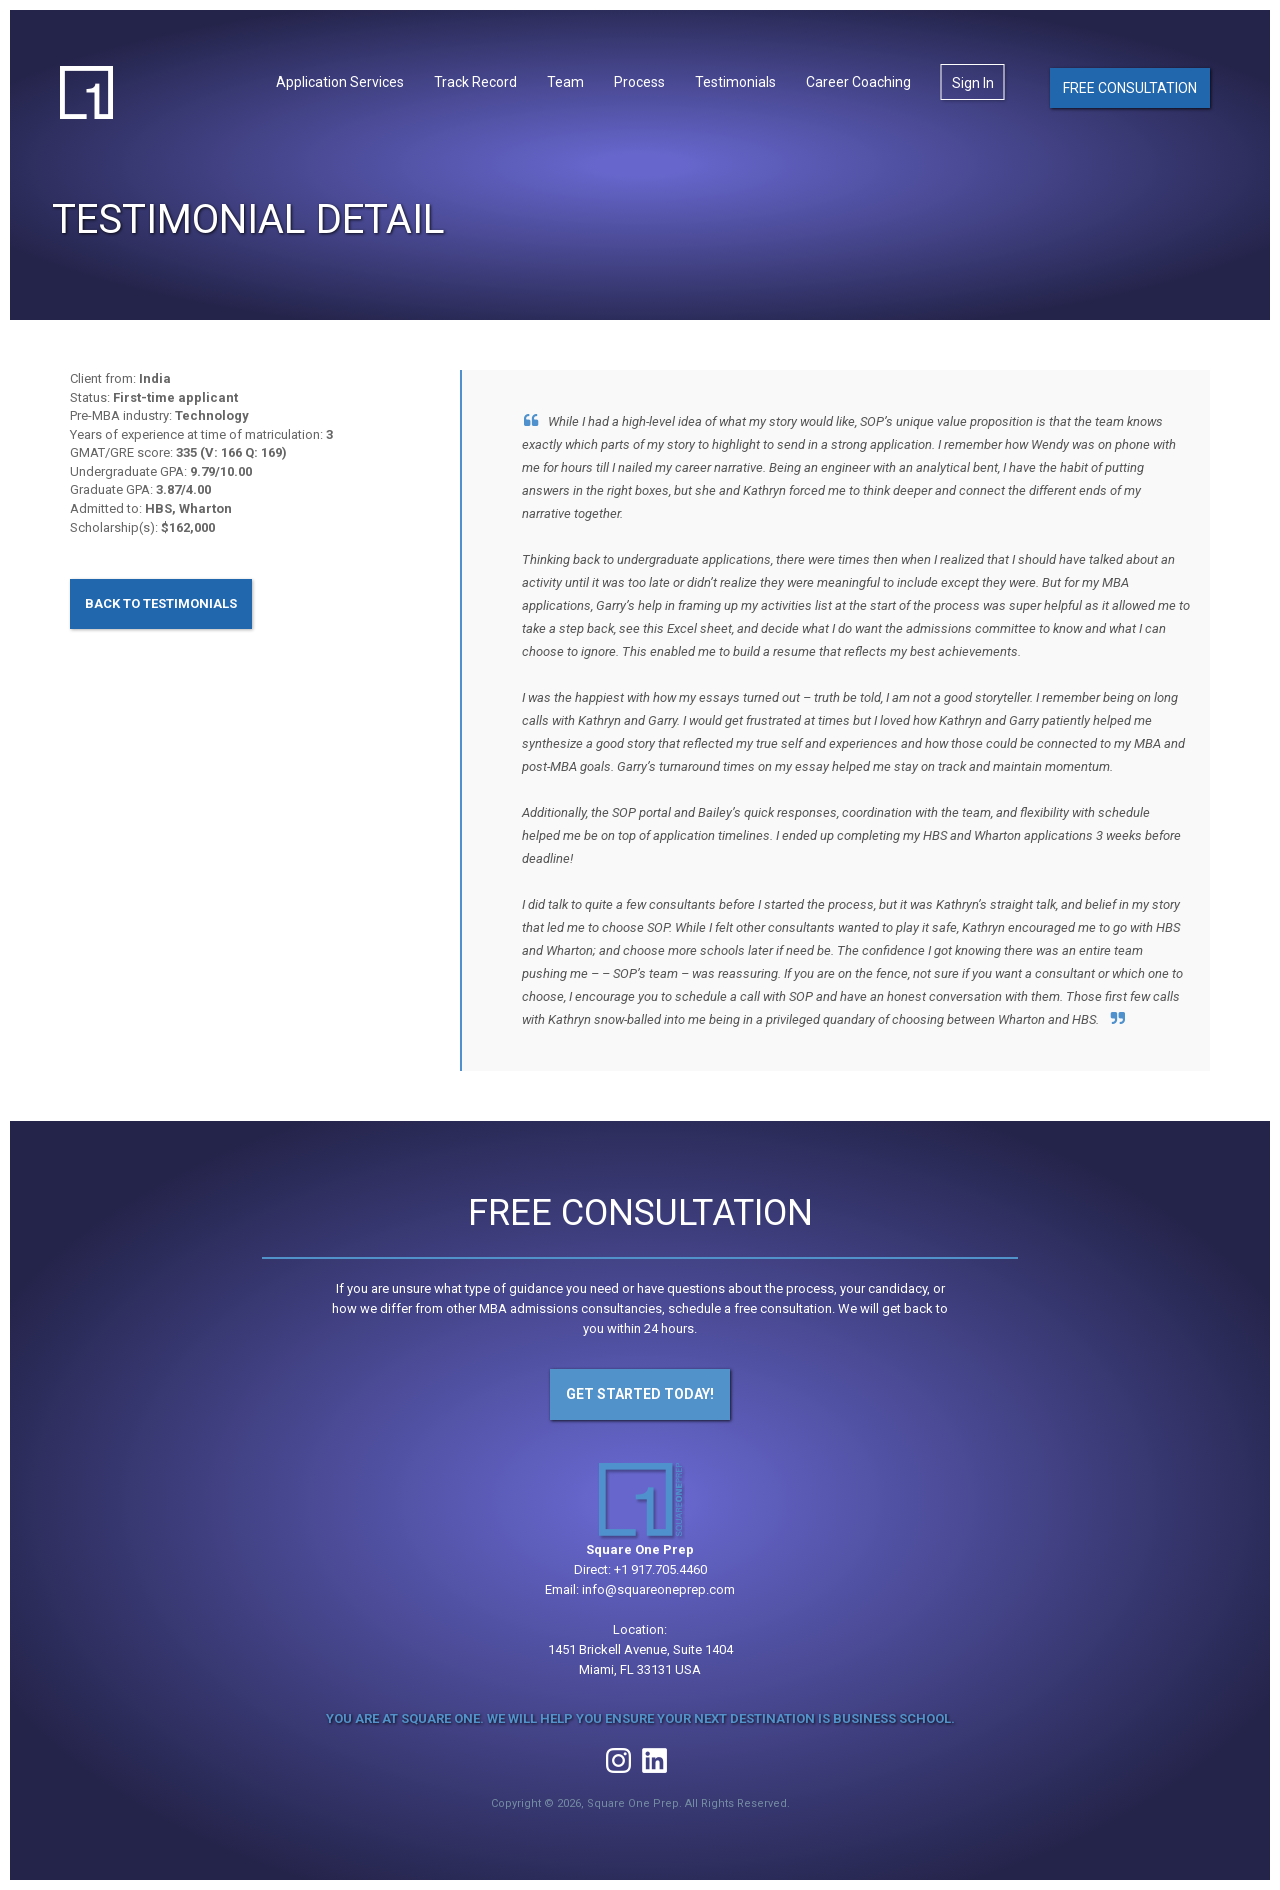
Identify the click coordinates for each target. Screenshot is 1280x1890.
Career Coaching (858, 82)
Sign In (973, 83)
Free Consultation (1130, 88)
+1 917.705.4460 (660, 1569)
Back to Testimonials (161, 603)
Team (565, 82)
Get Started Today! (640, 1394)
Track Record (475, 82)
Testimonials (735, 82)
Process (639, 82)
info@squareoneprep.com (658, 1589)
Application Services (340, 82)
